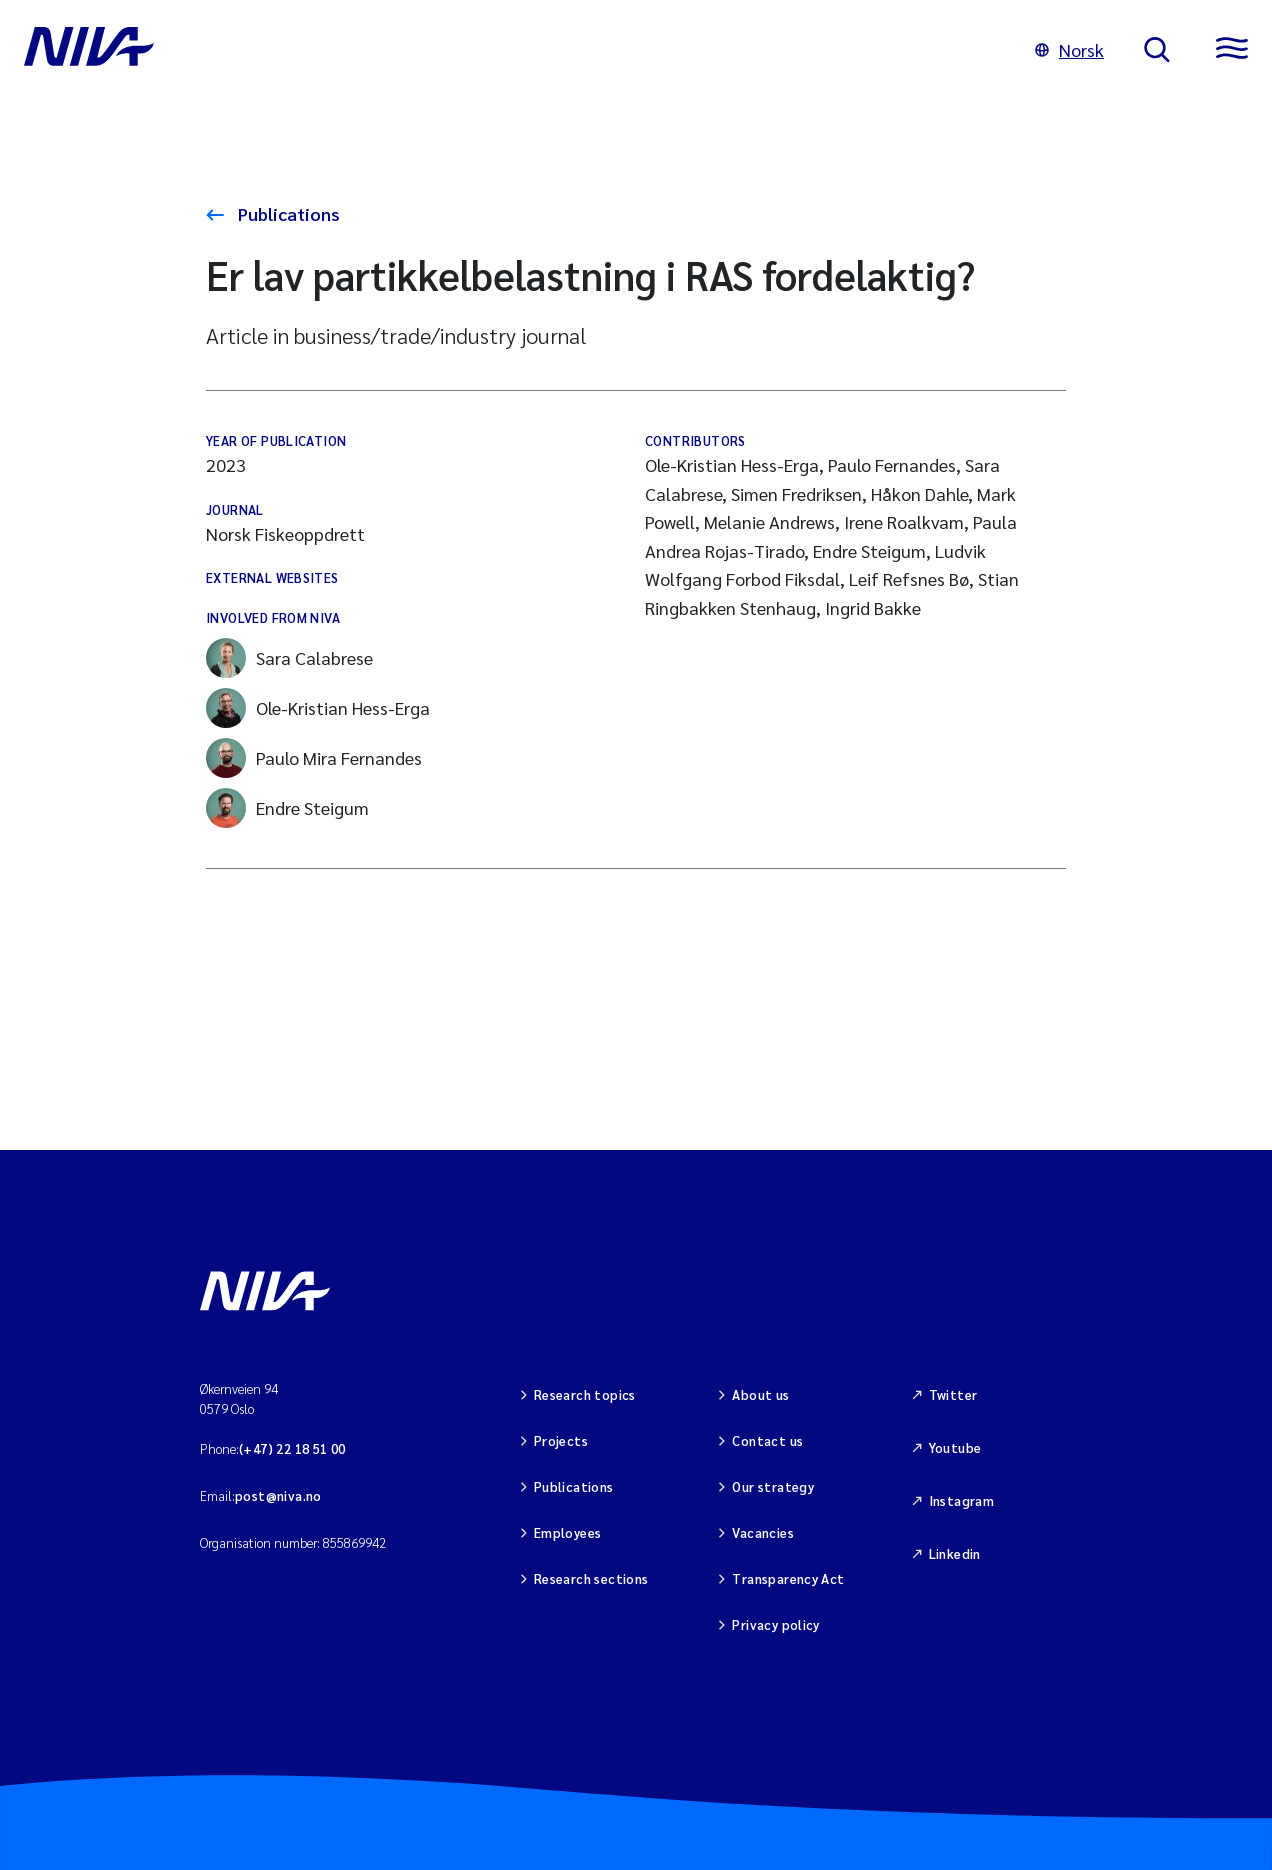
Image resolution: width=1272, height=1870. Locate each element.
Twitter (953, 1394)
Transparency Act (788, 1578)
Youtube (955, 1447)
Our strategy (773, 1486)
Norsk (1069, 49)
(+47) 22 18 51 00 (292, 1448)
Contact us (767, 1440)
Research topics (585, 1394)
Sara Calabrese (289, 658)
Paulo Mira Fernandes (314, 758)
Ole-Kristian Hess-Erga (318, 708)
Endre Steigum (287, 808)
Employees (568, 1532)
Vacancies (763, 1532)
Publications (287, 213)
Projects (561, 1440)
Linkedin (955, 1553)
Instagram (962, 1500)
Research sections (591, 1578)
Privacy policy (775, 1624)
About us (760, 1394)
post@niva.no (278, 1495)
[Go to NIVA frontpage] (509, 50)
